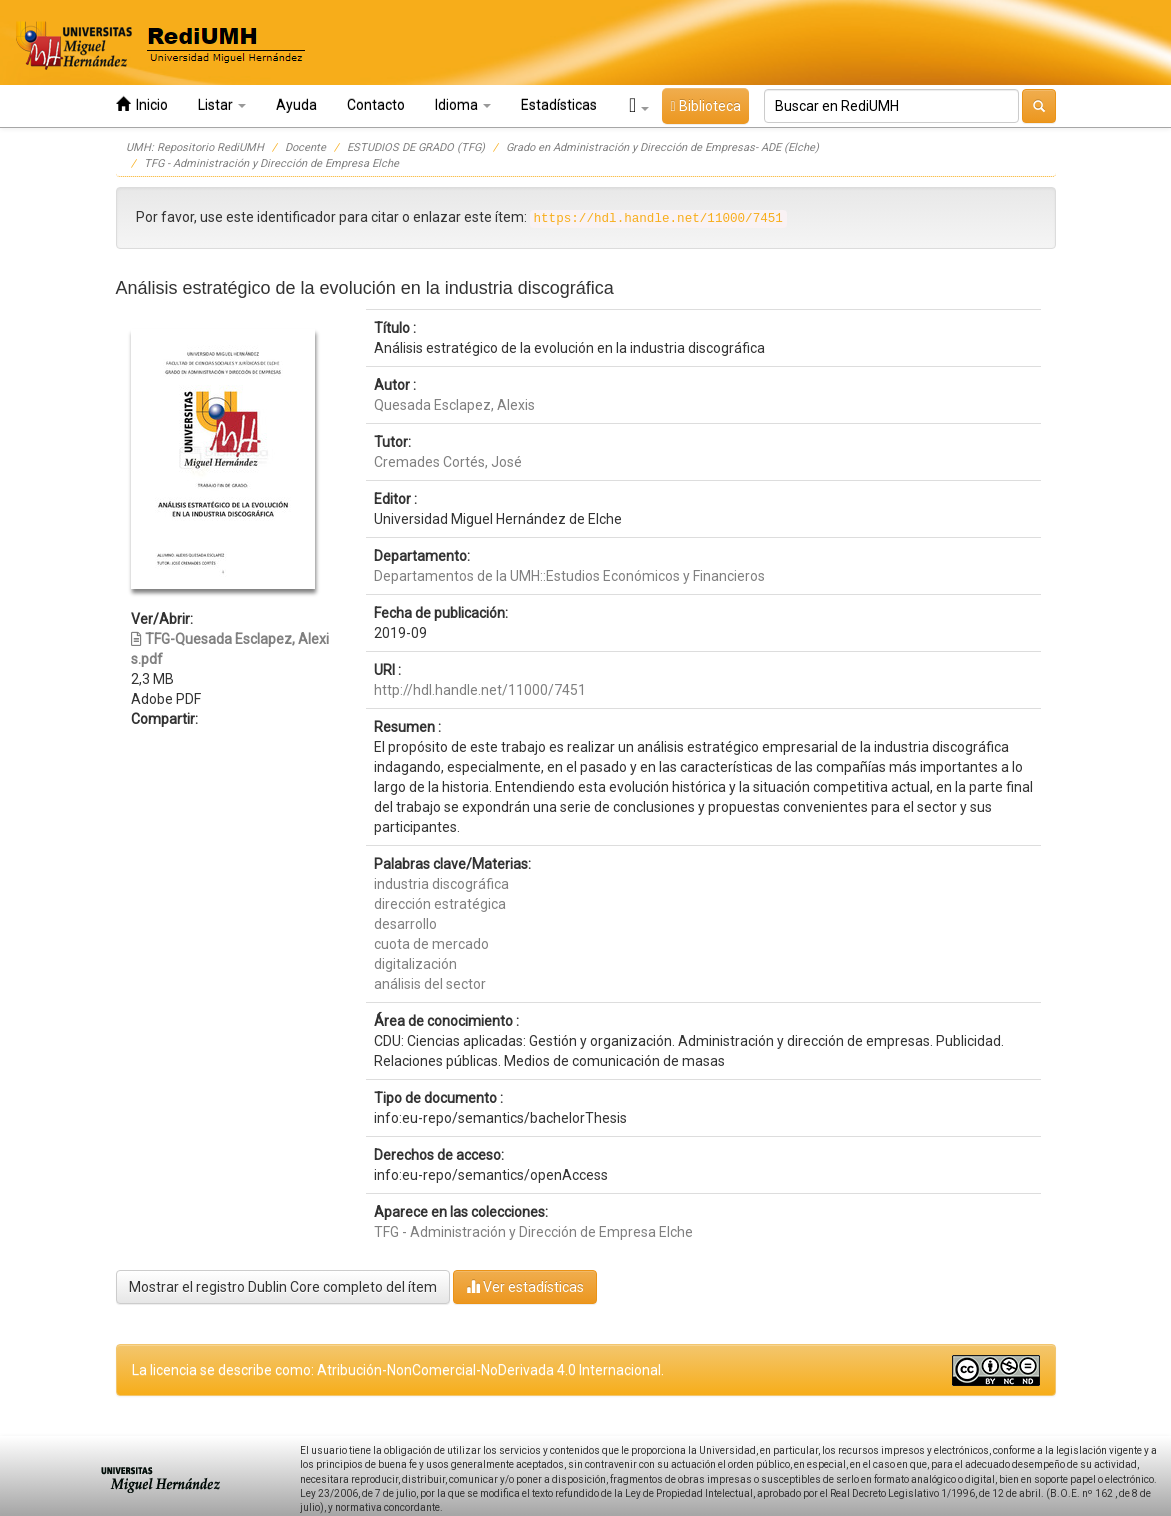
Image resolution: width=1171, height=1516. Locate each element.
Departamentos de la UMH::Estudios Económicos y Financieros (569, 576)
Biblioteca (705, 106)
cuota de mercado (431, 944)
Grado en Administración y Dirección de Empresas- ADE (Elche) (662, 147)
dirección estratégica (440, 904)
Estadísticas (559, 105)
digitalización (415, 964)
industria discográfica (441, 884)
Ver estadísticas (525, 1286)
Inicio (142, 104)
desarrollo (405, 924)
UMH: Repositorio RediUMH (195, 147)
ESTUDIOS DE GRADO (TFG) (416, 147)
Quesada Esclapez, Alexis (454, 405)
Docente (305, 147)
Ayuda (296, 105)
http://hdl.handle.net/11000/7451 (480, 690)
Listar (222, 105)
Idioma (463, 105)
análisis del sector (430, 984)
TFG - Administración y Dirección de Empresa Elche (271, 163)
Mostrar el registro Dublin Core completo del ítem (283, 1287)
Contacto (376, 105)
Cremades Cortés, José (448, 462)
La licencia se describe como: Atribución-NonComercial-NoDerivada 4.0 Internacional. (398, 1370)
